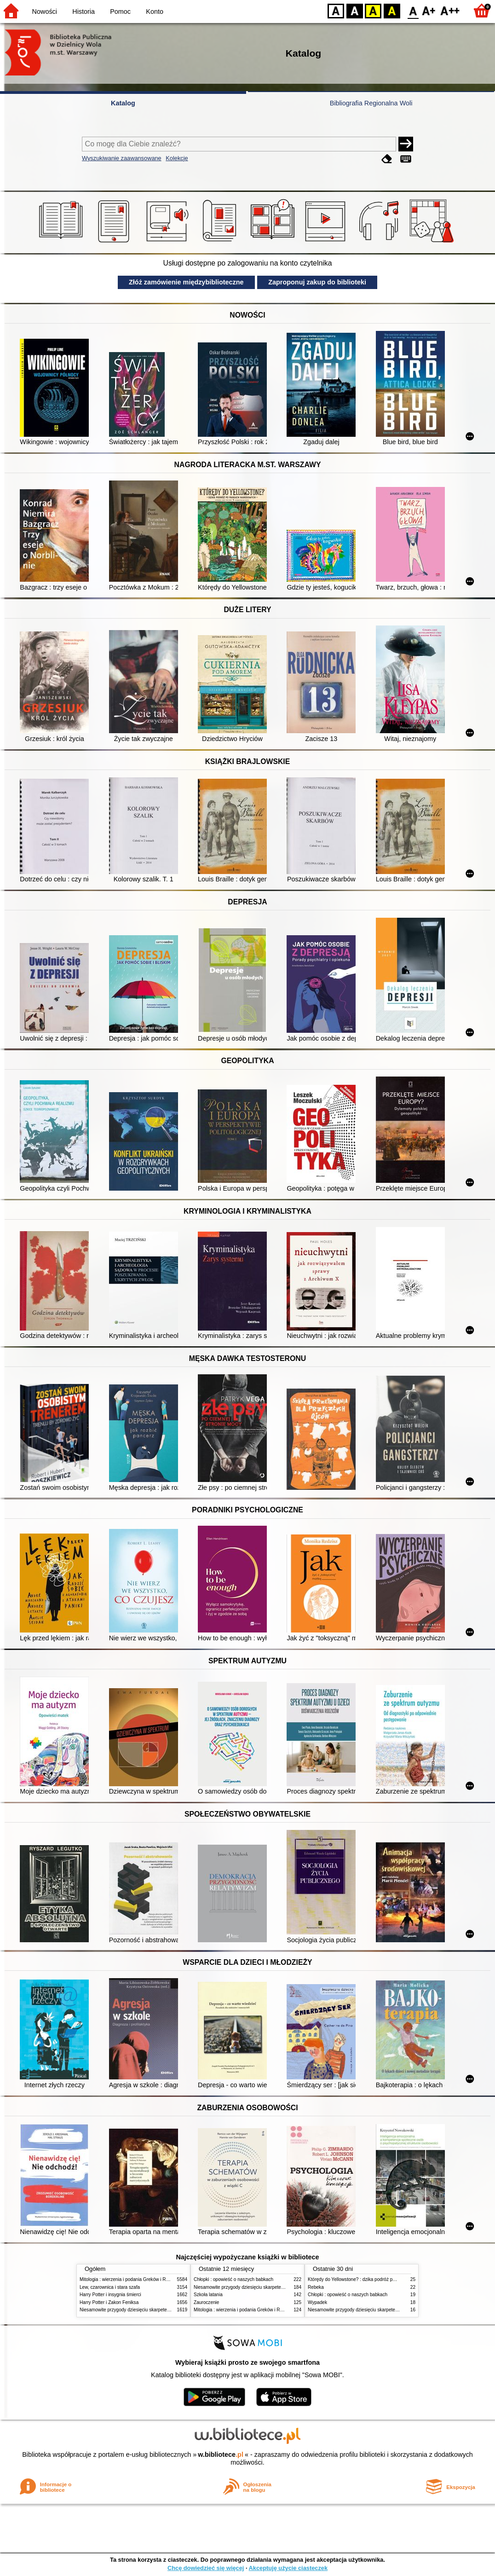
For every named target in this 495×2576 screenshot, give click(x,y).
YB (373, 10)
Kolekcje (177, 158)
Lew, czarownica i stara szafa (110, 2287)
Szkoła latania (208, 2294)
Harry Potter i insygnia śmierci (110, 2294)
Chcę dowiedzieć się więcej (205, 2567)
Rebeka (316, 2287)
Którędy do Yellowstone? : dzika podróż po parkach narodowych (373, 2279)
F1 (429, 10)
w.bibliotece (220, 2454)
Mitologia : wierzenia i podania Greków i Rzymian (130, 2279)
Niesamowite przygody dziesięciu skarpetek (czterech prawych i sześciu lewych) (162, 2309)
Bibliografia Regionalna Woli (371, 103)
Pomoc (120, 11)
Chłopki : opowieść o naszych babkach (233, 2279)
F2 (450, 10)
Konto (154, 11)
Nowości (44, 11)
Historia (83, 11)
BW (355, 10)
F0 (413, 10)
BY (392, 10)
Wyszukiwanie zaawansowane (121, 158)
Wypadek (317, 2302)
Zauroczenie (206, 2302)
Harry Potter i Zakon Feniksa (109, 2302)
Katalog (123, 103)
